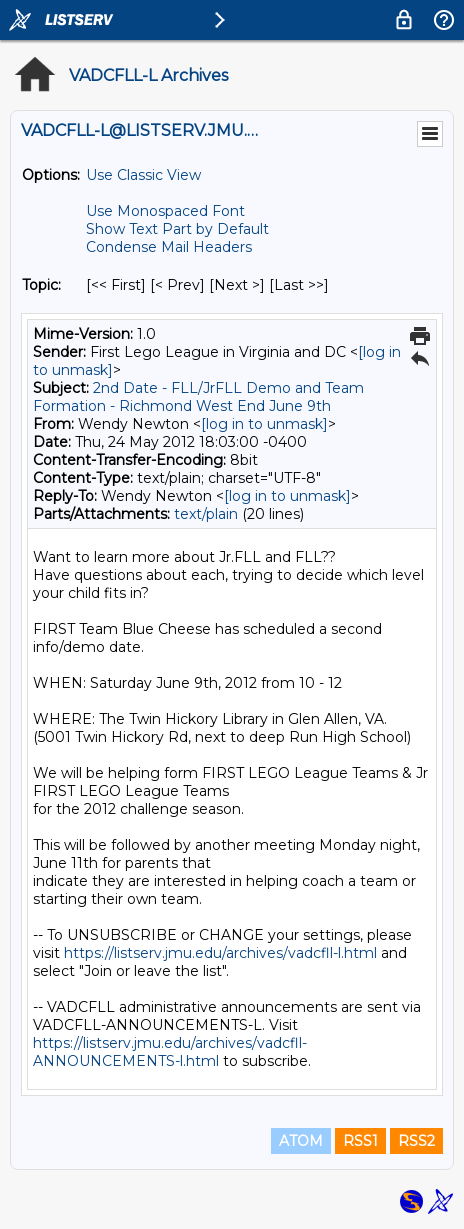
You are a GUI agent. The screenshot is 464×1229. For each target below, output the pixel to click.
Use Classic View (143, 175)
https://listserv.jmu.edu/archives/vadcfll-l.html (220, 953)
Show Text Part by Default (177, 229)
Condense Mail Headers (169, 247)
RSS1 (360, 1141)
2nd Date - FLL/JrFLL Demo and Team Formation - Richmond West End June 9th (198, 397)
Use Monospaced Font (165, 211)
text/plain (206, 514)
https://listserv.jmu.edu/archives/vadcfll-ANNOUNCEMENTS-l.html (170, 1052)
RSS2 (416, 1141)
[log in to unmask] (264, 424)
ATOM (301, 1141)
